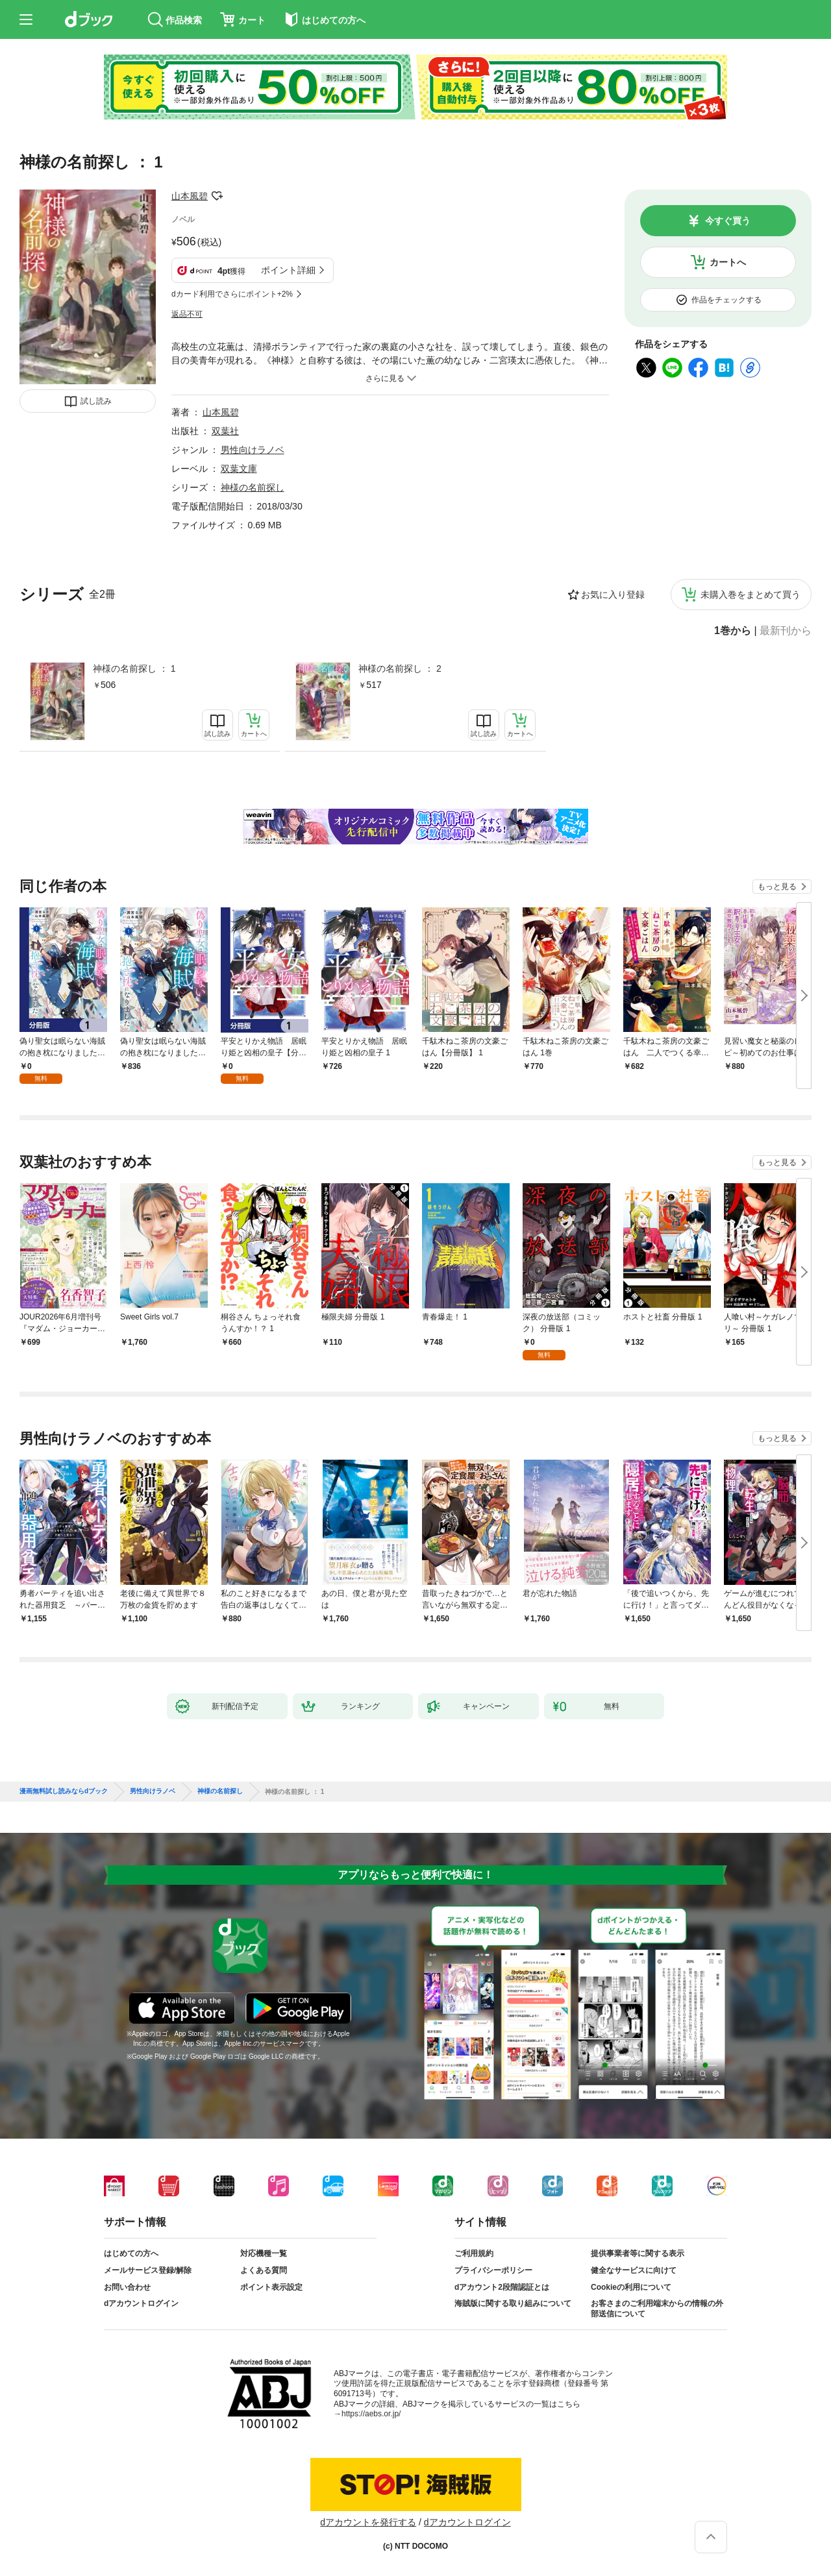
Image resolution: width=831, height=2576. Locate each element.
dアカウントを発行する (368, 2522)
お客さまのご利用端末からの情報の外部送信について (657, 2308)
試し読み (96, 401)
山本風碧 (189, 196)
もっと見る (777, 886)
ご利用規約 (473, 2253)
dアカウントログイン (141, 2303)
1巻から (732, 631)
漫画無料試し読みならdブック (63, 1791)
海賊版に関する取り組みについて (512, 2303)
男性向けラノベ (252, 450)
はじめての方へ (131, 2253)
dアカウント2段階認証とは (501, 2287)
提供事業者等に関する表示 (637, 2253)
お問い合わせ (127, 2287)
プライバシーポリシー (493, 2270)
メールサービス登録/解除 (148, 2270)
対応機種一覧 (263, 2253)
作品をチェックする (726, 299)
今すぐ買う (727, 220)
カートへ (728, 262)
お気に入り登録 (613, 594)
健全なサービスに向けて (633, 2270)
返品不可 (187, 314)
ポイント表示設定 (271, 2287)
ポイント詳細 (288, 270)
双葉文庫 (239, 468)
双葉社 (225, 431)
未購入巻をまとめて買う (750, 594)
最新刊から (786, 631)
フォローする (216, 196)
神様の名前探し (252, 487)
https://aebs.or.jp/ (371, 2413)
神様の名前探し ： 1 (134, 668)
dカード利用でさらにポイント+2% (232, 294)
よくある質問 (263, 2270)
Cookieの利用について (631, 2287)
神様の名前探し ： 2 (399, 668)
